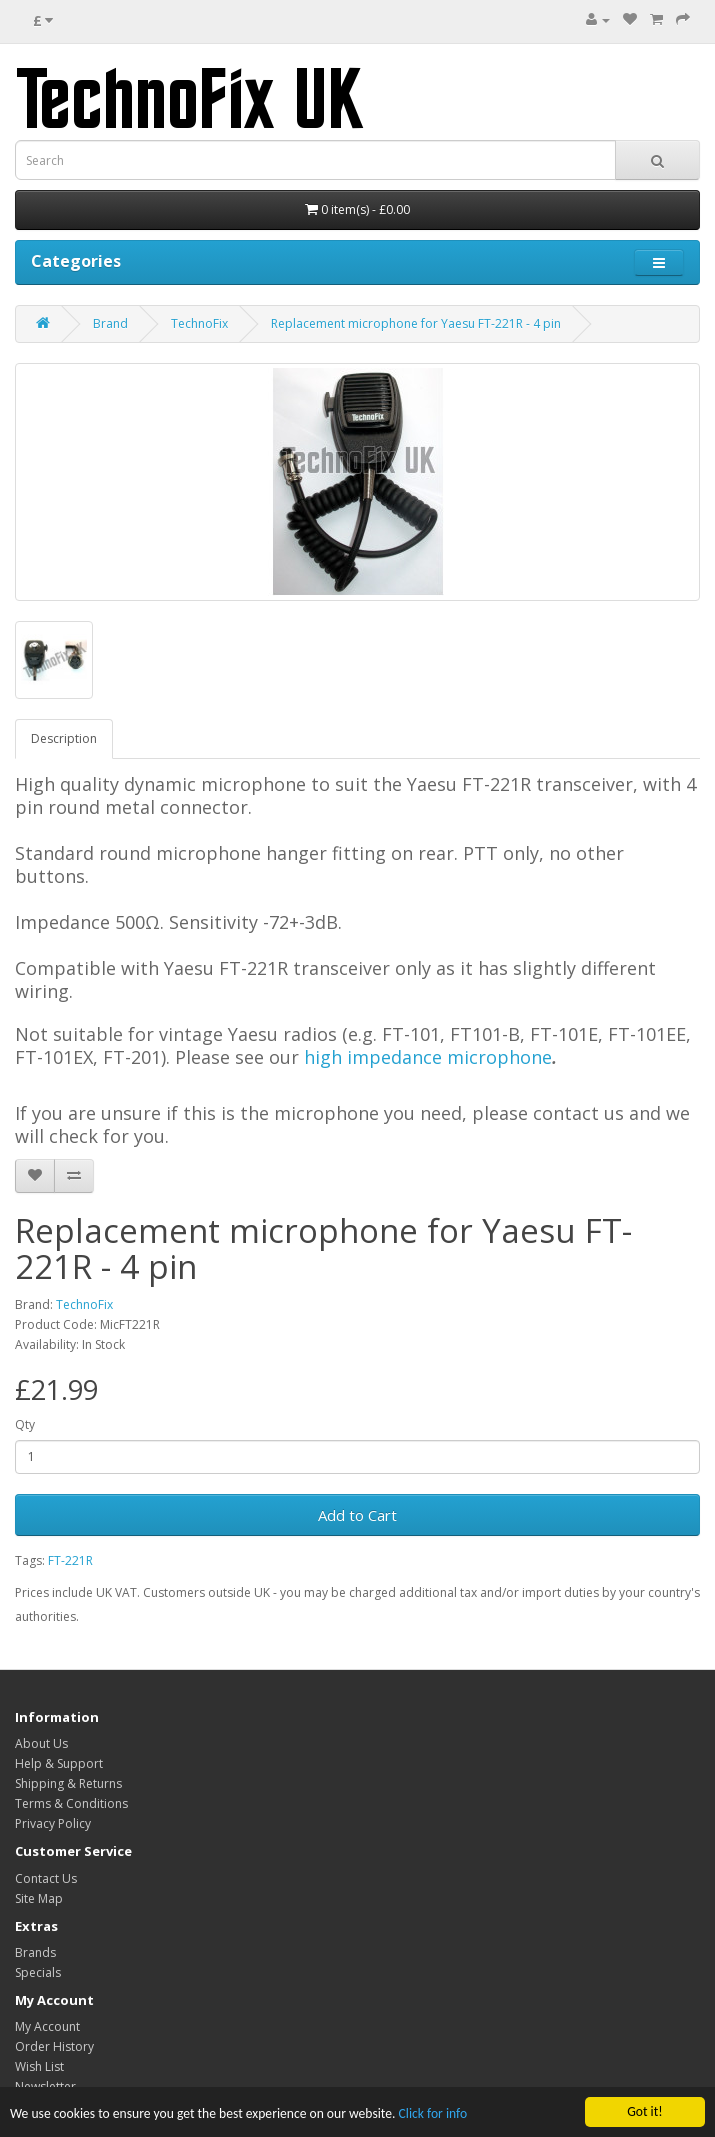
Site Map (39, 1898)
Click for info (433, 2114)
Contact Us (46, 1878)
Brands (35, 1952)
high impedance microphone (428, 1057)
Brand (110, 323)
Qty (25, 1424)
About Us (41, 1743)
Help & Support (59, 1763)
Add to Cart (357, 1515)
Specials (38, 1972)
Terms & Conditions (71, 1803)
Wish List (39, 2066)
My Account (47, 2026)
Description (64, 738)
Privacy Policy (53, 1823)
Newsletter (45, 2086)
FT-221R (70, 1560)
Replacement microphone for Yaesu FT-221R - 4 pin (416, 323)
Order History (54, 2046)
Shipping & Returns (68, 1783)
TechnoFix (199, 323)
